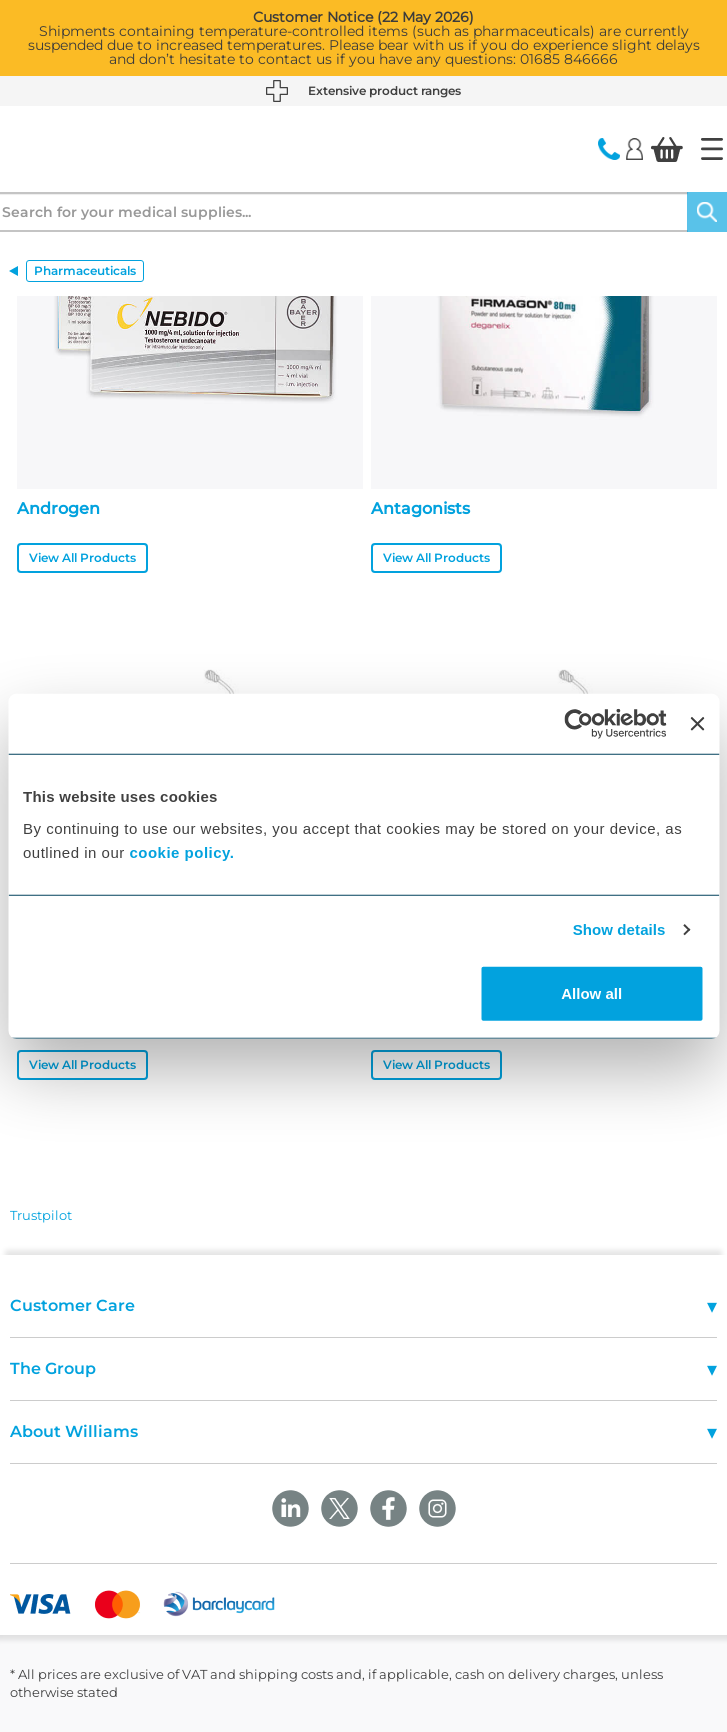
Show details (619, 929)
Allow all (591, 992)
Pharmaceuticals (85, 270)
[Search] (707, 212)
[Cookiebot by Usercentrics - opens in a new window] (579, 724)
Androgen (58, 508)
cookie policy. (181, 851)
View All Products (82, 557)
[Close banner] (697, 724)
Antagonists (420, 508)
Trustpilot (41, 1215)
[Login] (634, 148)
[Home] (712, 149)
